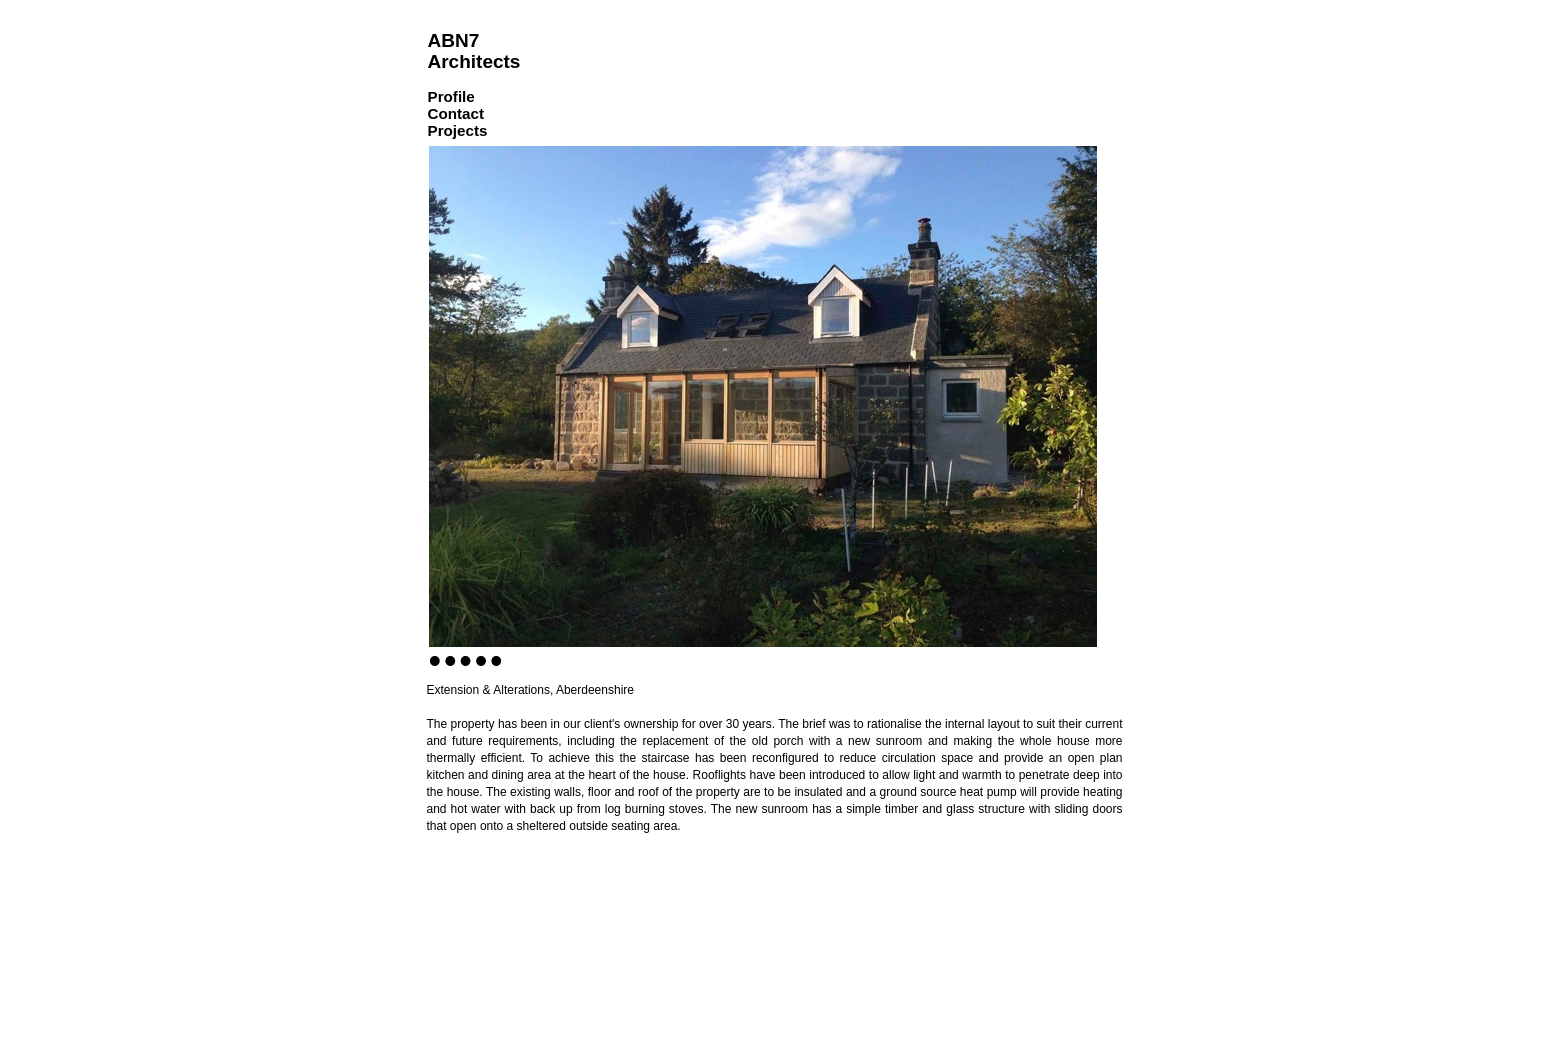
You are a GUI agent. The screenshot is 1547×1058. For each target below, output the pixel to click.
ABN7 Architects (474, 51)
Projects (458, 130)
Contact (456, 113)
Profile (451, 96)
